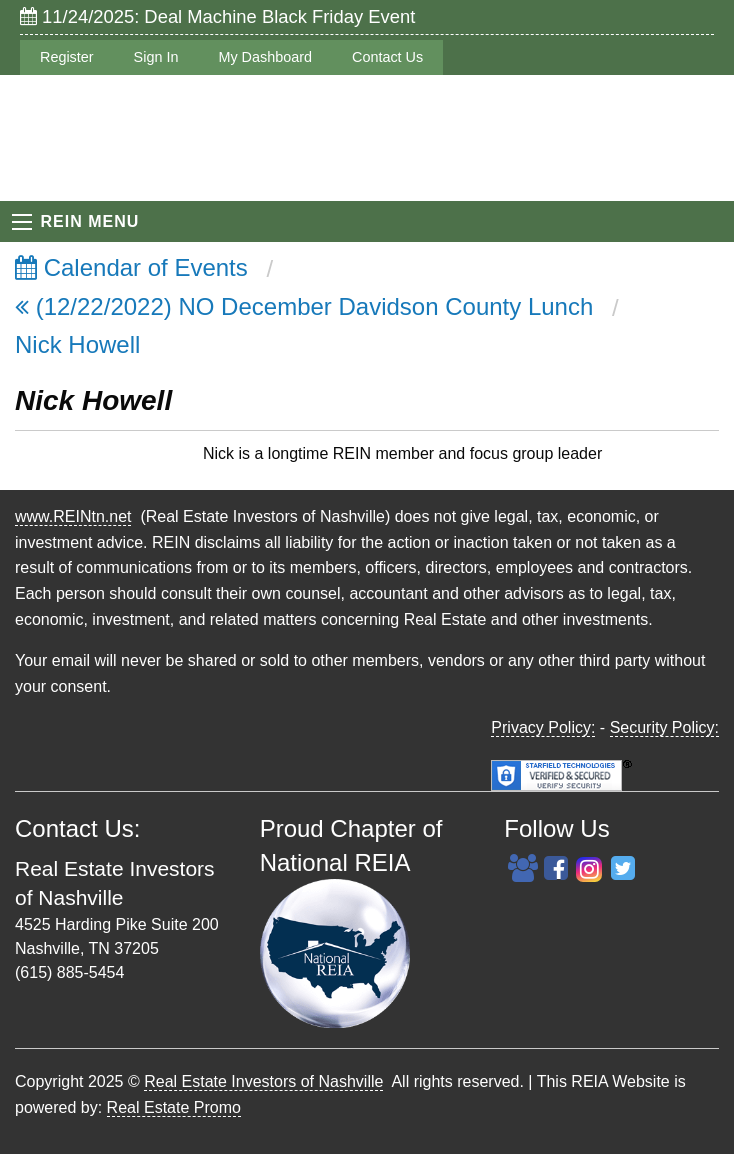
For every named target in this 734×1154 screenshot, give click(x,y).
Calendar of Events (131, 267)
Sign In (156, 57)
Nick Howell (77, 344)
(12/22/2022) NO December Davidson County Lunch (304, 306)
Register (67, 57)
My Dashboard (265, 57)
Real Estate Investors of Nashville (263, 1081)
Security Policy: (664, 727)
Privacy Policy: (543, 727)
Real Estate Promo (174, 1107)
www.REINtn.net (73, 516)
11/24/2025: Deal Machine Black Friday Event (217, 16)
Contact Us (387, 57)
